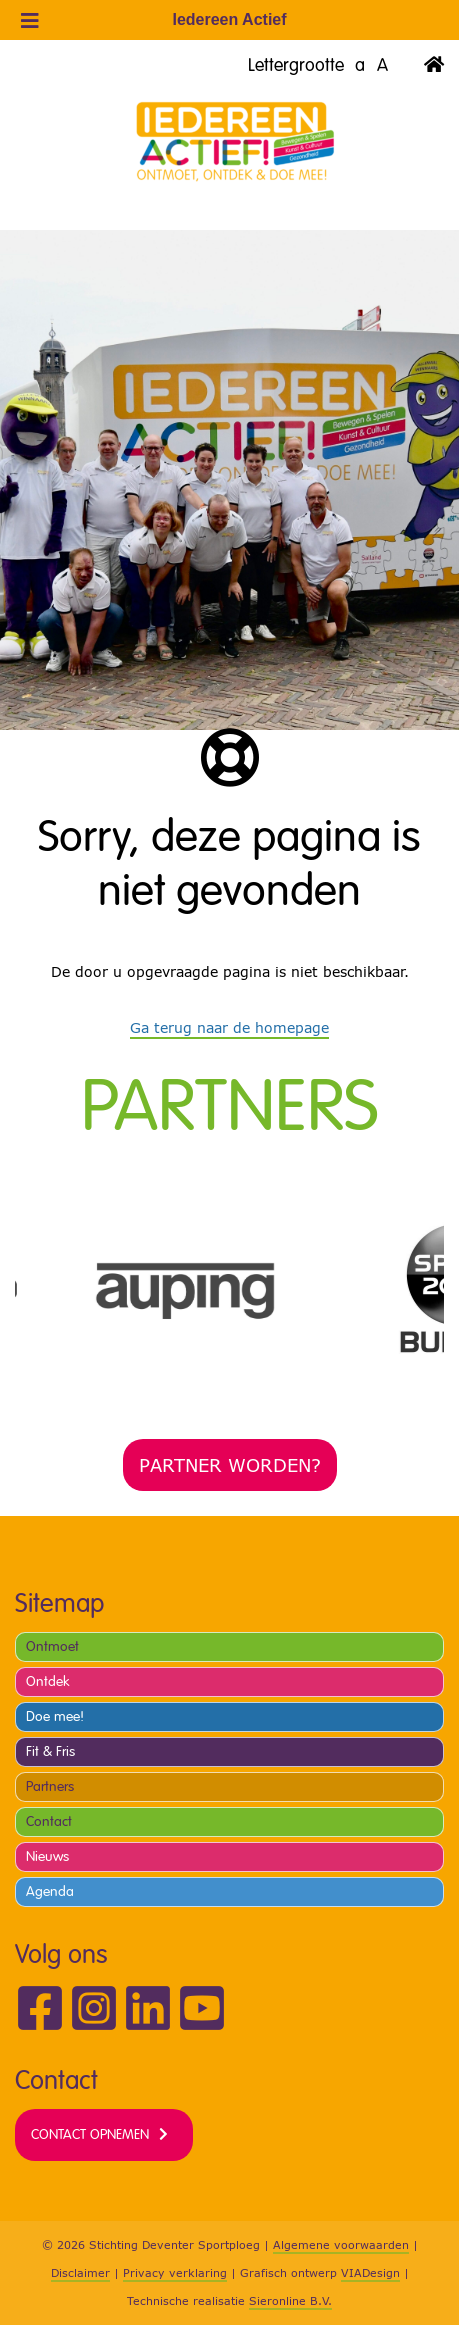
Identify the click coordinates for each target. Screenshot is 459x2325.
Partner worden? (230, 1465)
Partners (50, 1786)
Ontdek (47, 1681)
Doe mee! (55, 1716)
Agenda (50, 1891)
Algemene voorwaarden (341, 2244)
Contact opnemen (90, 2134)
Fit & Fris (50, 1751)
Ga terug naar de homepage (229, 1027)
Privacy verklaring (175, 2272)
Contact (49, 1821)
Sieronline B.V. (290, 2300)
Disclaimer (80, 2272)
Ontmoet (52, 1646)
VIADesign (370, 2272)
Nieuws (47, 1856)
